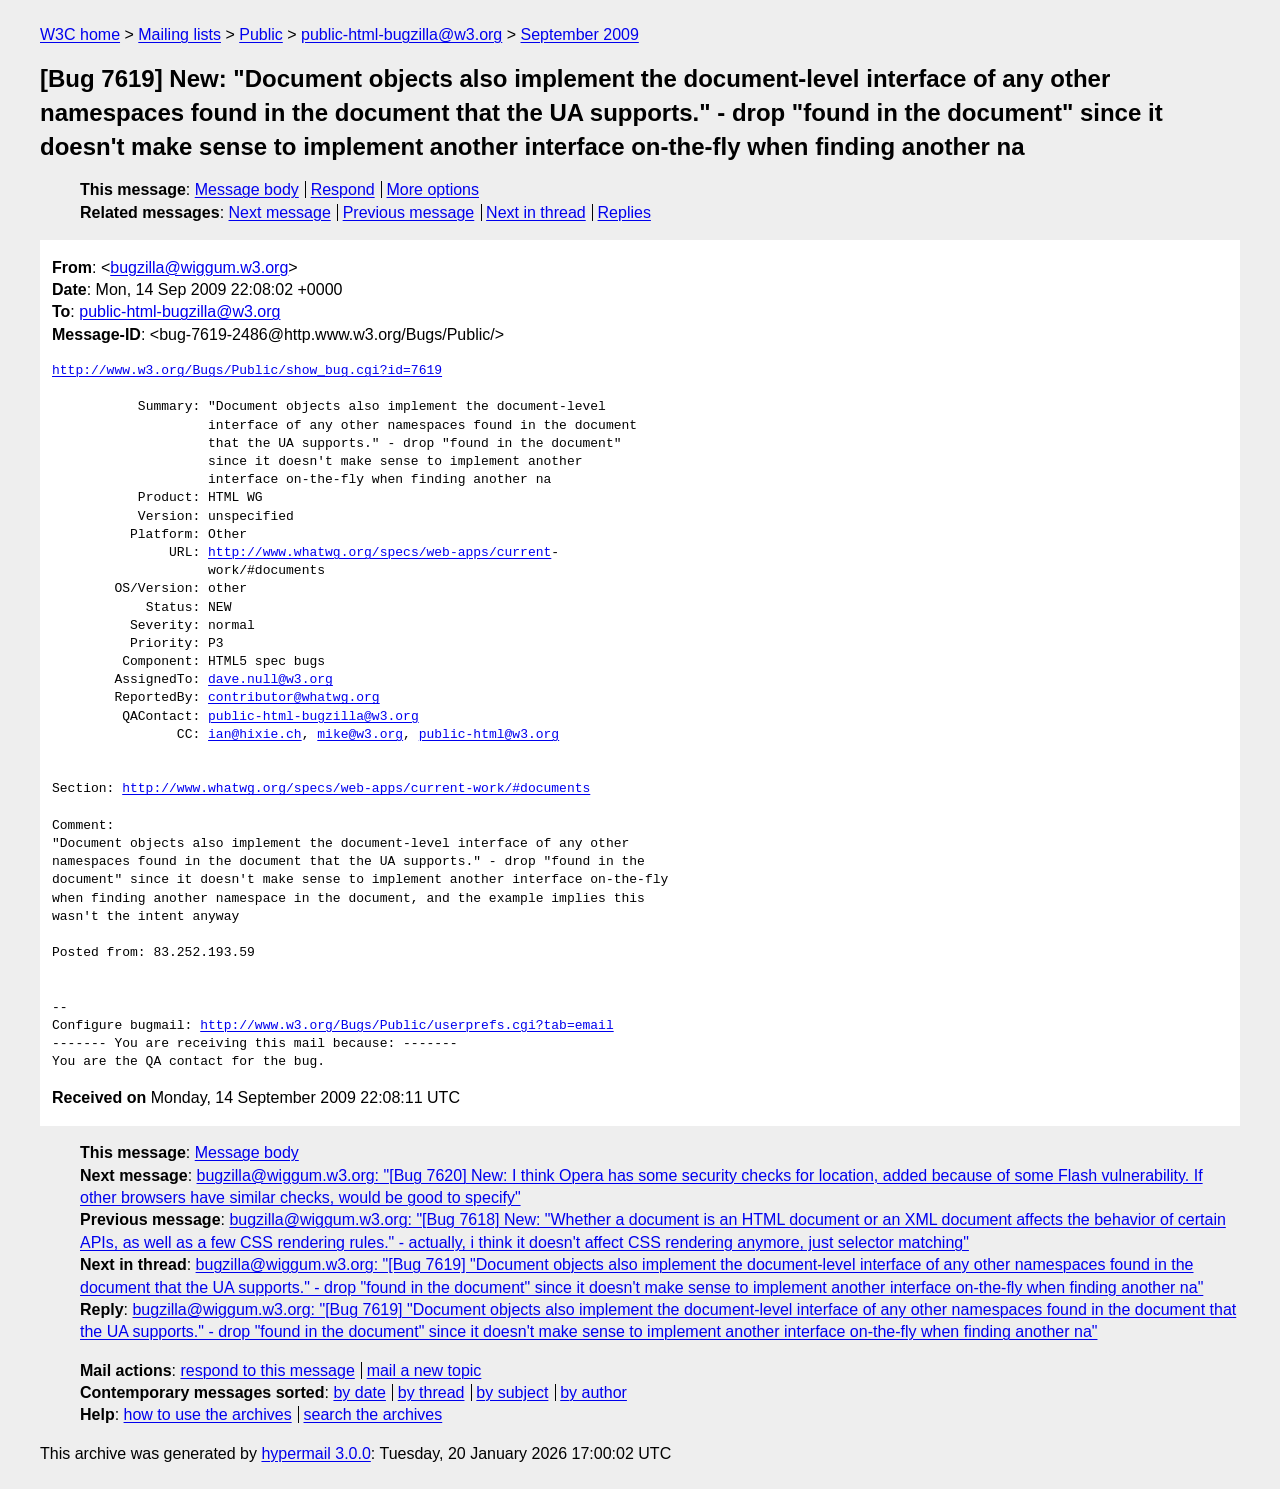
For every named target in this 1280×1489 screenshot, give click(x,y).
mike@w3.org (360, 735)
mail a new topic (424, 1370)
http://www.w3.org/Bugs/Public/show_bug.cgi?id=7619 (247, 371)
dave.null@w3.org (270, 680)
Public (261, 34)
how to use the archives (208, 1414)
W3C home (80, 34)
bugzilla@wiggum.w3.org (199, 267)
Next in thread (536, 212)
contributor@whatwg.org (294, 698)
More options (433, 189)
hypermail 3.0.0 (315, 1453)
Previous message (409, 212)
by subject (512, 1392)
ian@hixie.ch (255, 735)
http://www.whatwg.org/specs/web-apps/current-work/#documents (356, 789)
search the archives (373, 1414)
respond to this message (267, 1370)
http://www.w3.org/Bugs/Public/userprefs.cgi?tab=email (406, 1026)
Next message (280, 212)
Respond (343, 189)
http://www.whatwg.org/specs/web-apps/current (379, 553)
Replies (624, 212)
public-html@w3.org (489, 735)
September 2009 (580, 34)
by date (359, 1392)
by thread (431, 1392)
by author (593, 1392)
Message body (247, 189)
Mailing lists (179, 34)
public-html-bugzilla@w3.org (401, 34)
